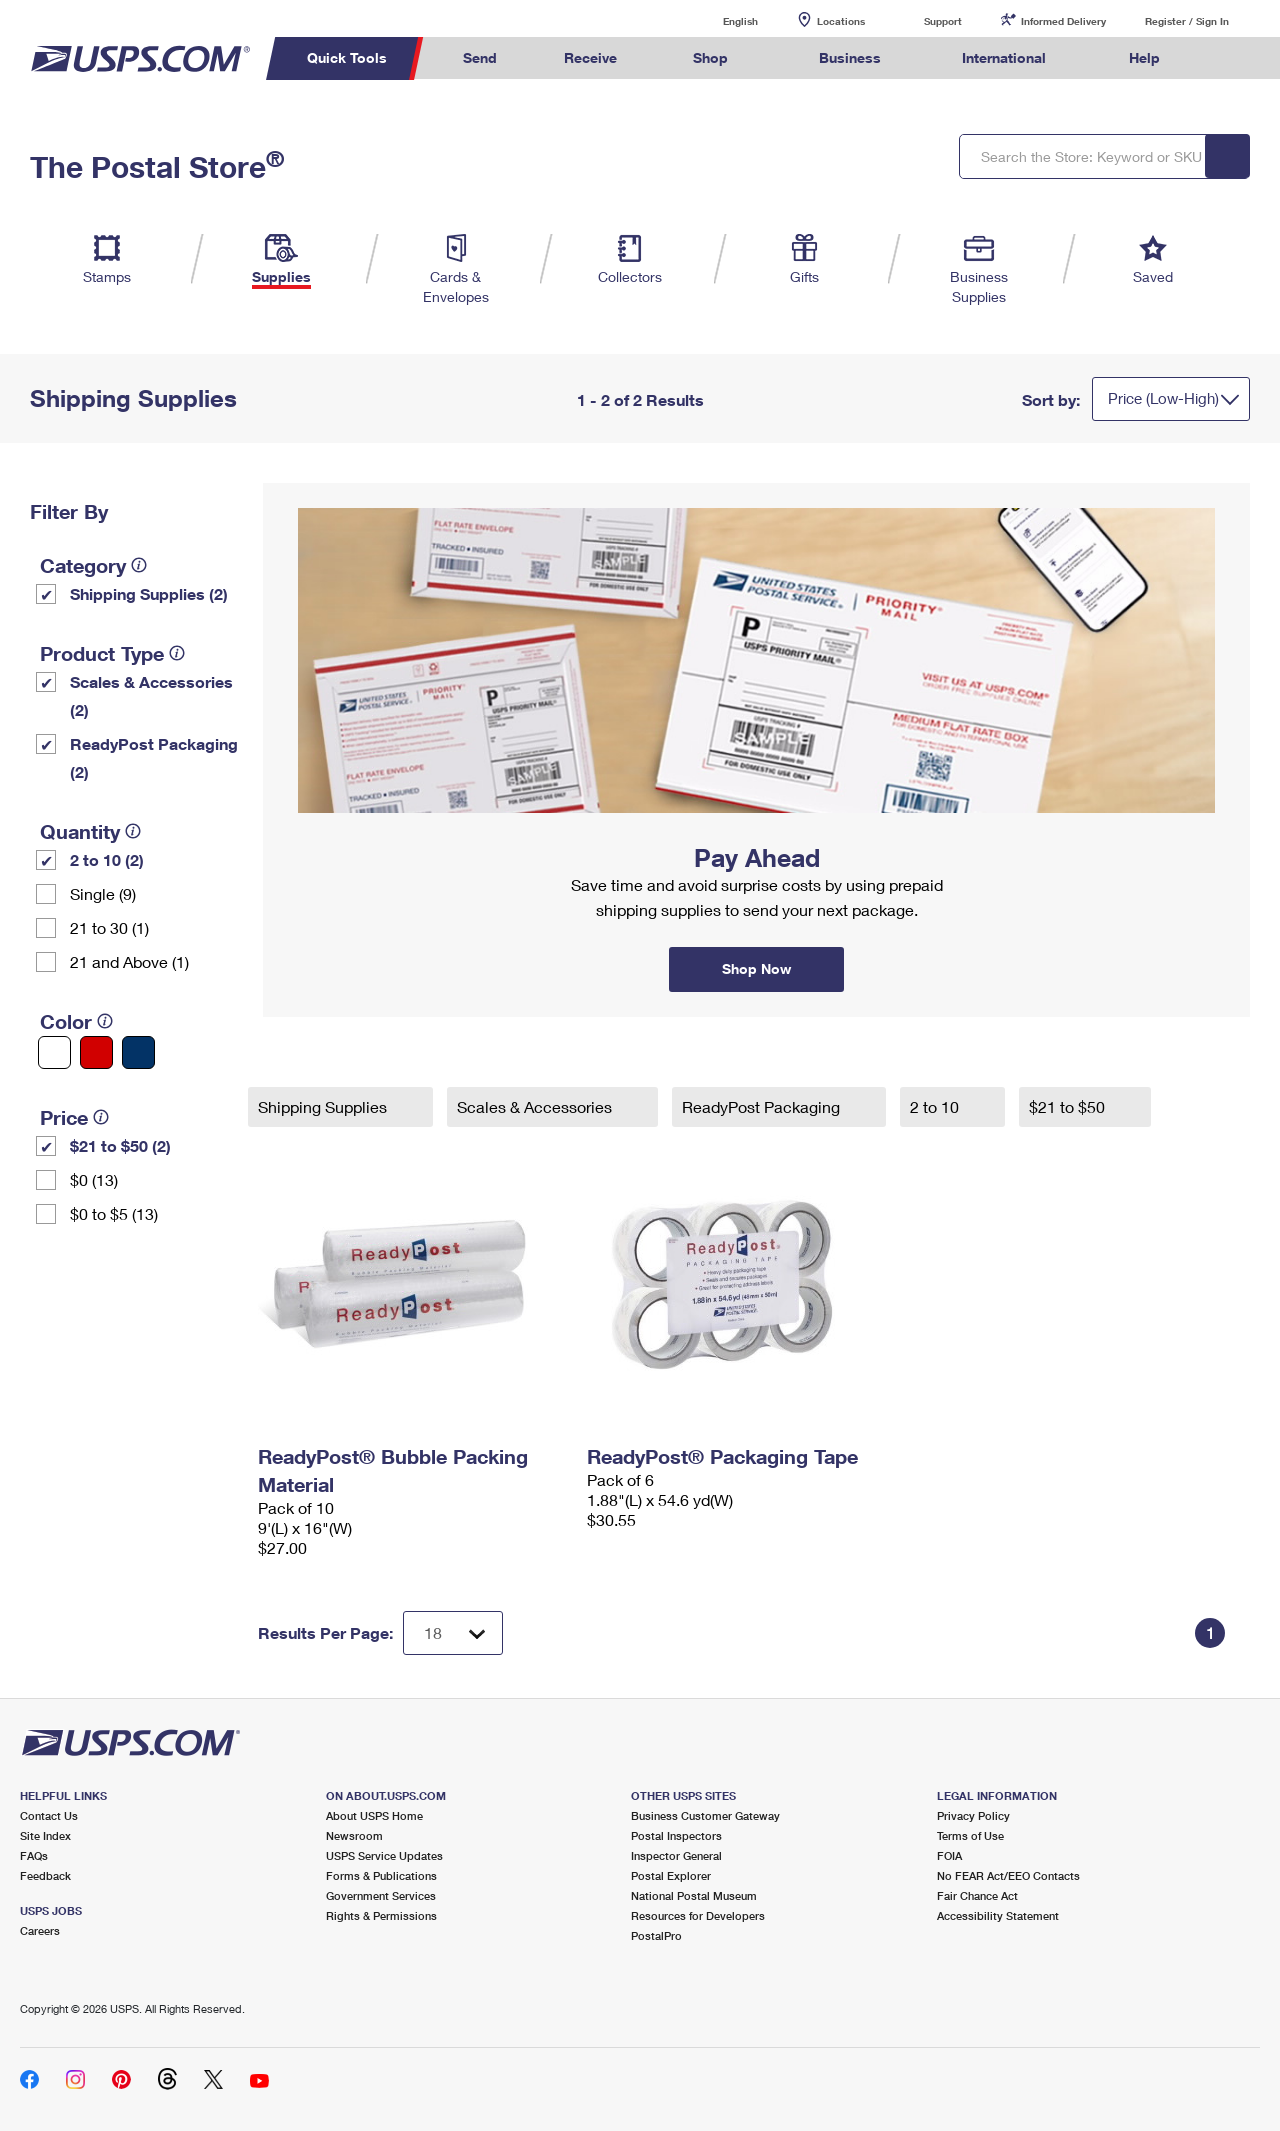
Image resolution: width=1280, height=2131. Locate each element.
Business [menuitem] (850, 57)
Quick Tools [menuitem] (347, 57)
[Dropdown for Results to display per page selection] (453, 1633)
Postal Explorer (671, 1875)
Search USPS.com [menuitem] (1231, 58)
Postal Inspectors (676, 1835)
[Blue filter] (138, 1052)
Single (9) (103, 893)
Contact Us (49, 1815)
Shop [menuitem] (710, 57)
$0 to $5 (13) (114, 1213)
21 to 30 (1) (109, 927)
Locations (841, 21)
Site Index (45, 1835)
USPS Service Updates (384, 1855)
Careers (40, 1930)
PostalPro (656, 1935)
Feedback (45, 1875)
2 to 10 (936, 1106)
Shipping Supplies (324, 1106)
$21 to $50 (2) (120, 1145)
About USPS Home (374, 1815)
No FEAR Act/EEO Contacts (1008, 1875)
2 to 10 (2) (107, 859)
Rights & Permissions (381, 1915)
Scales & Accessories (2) (151, 695)
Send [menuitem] (480, 57)
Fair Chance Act (977, 1895)
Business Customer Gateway (705, 1815)
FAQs (34, 1855)
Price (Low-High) (1163, 398)
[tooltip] (139, 565)
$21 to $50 (1069, 1106)
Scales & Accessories (536, 1106)
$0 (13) (94, 1179)
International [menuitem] (1004, 57)
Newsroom (354, 1835)
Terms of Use (970, 1835)
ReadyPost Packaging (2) (154, 757)
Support (943, 21)
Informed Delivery (1063, 21)
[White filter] (54, 1052)
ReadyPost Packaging (763, 1106)
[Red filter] (96, 1052)
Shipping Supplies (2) (149, 593)
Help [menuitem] (1144, 57)
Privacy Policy (973, 1815)
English (720, 20)
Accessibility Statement (998, 1915)
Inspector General (676, 1855)
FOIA (949, 1855)
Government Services (381, 1895)
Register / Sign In (1187, 21)
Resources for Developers (698, 1915)
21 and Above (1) (129, 961)
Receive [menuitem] (590, 57)
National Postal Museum (694, 1895)
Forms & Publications (381, 1875)
